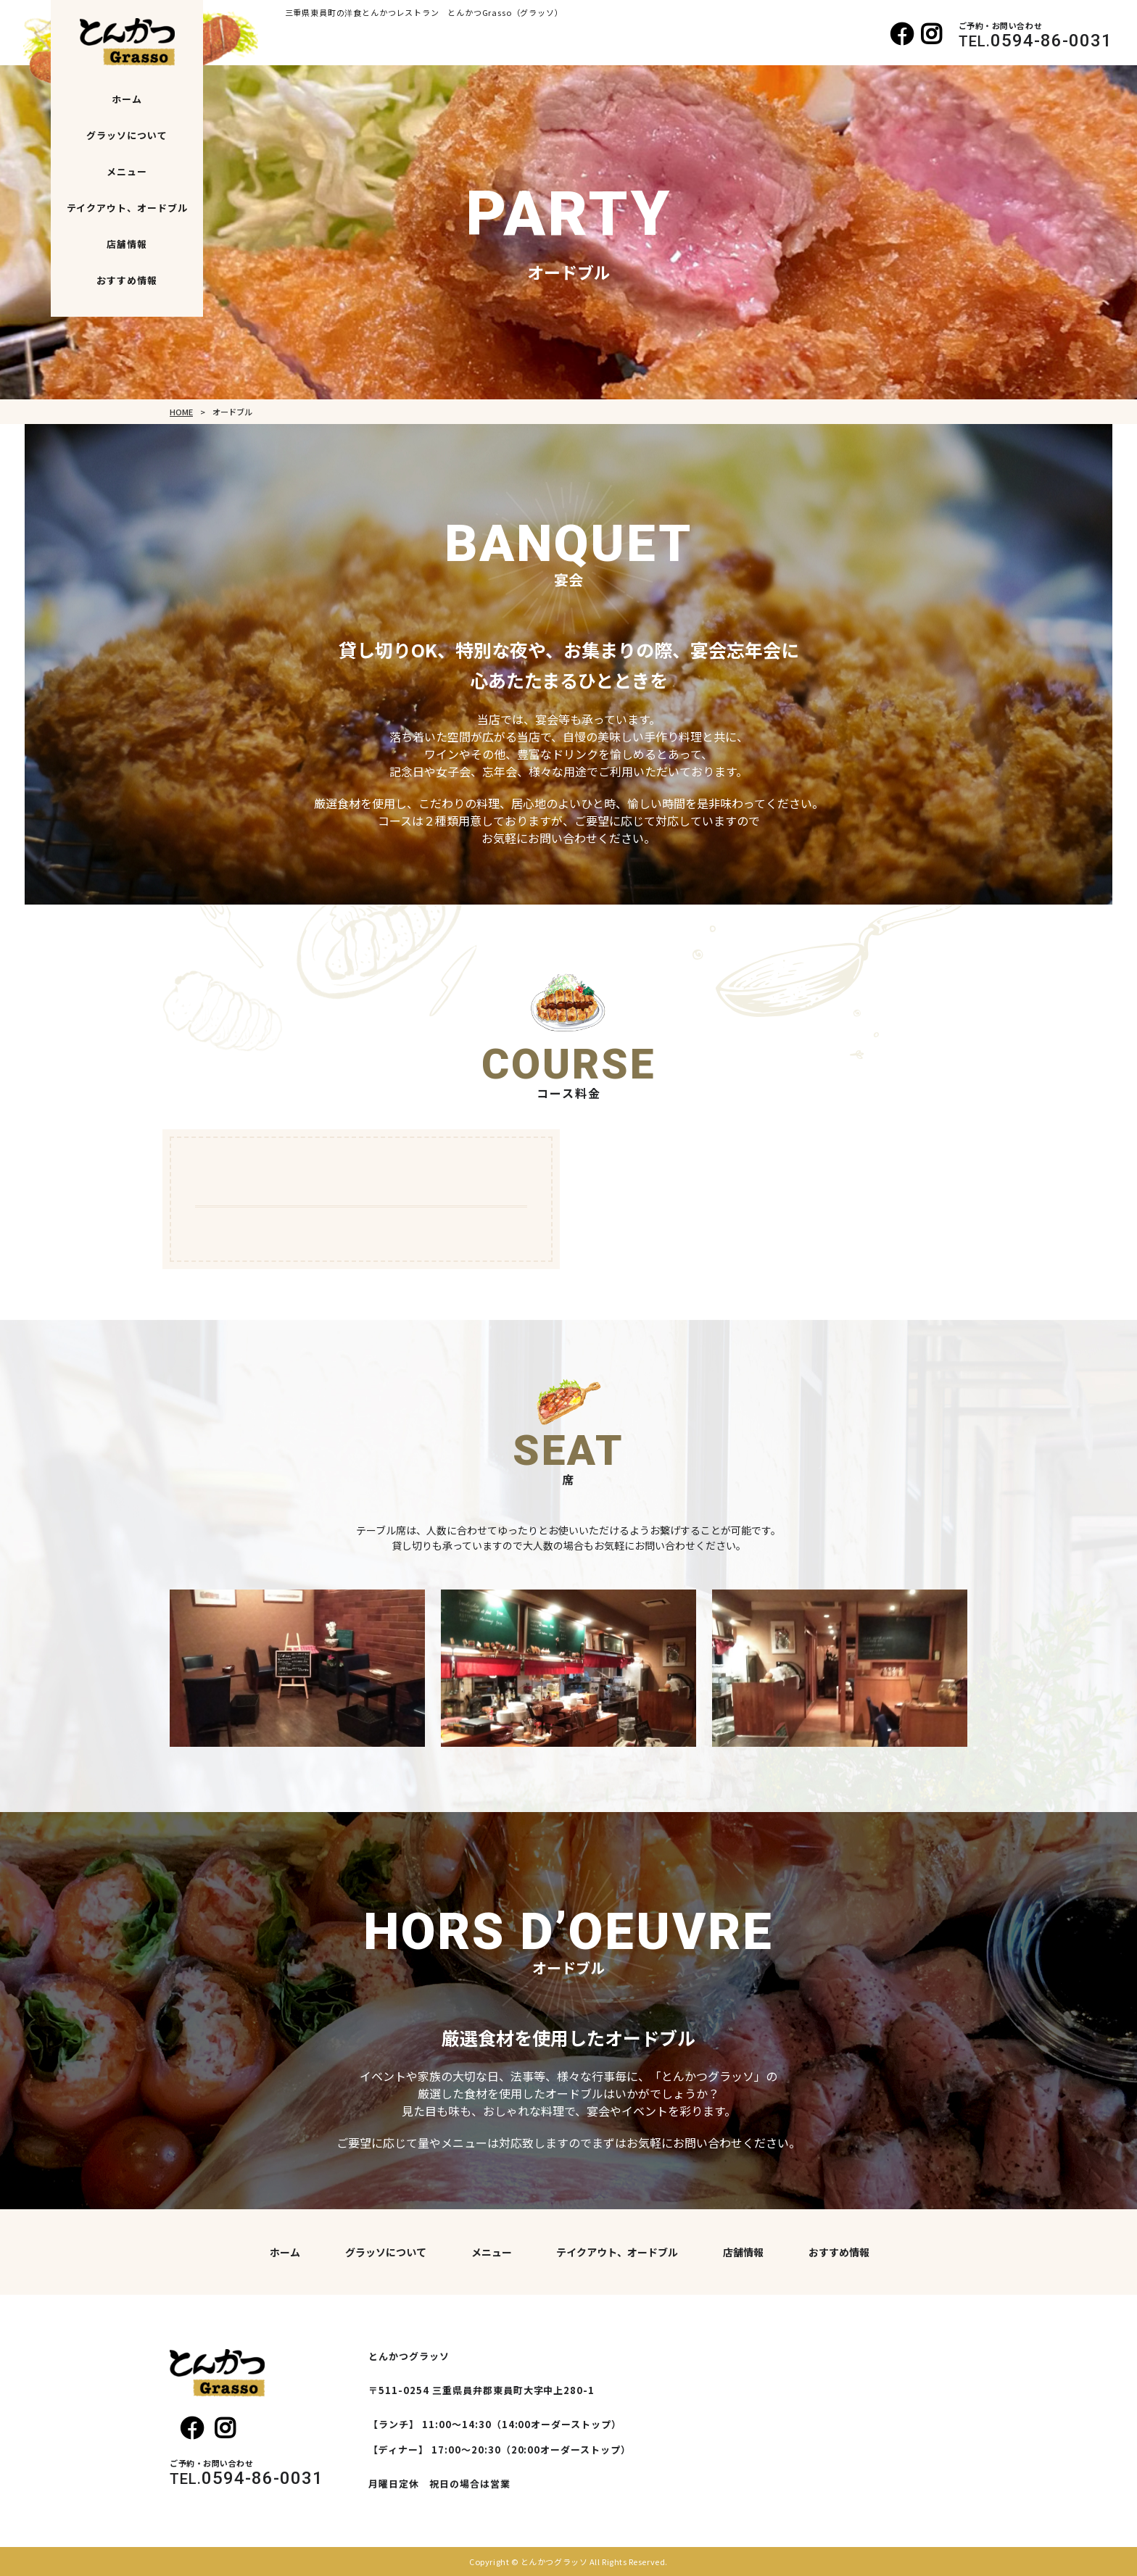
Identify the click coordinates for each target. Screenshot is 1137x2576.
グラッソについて (127, 135)
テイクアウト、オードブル (128, 208)
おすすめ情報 (126, 280)
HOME (181, 411)
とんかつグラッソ (554, 2561)
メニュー (127, 171)
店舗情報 (127, 244)
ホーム (127, 99)
